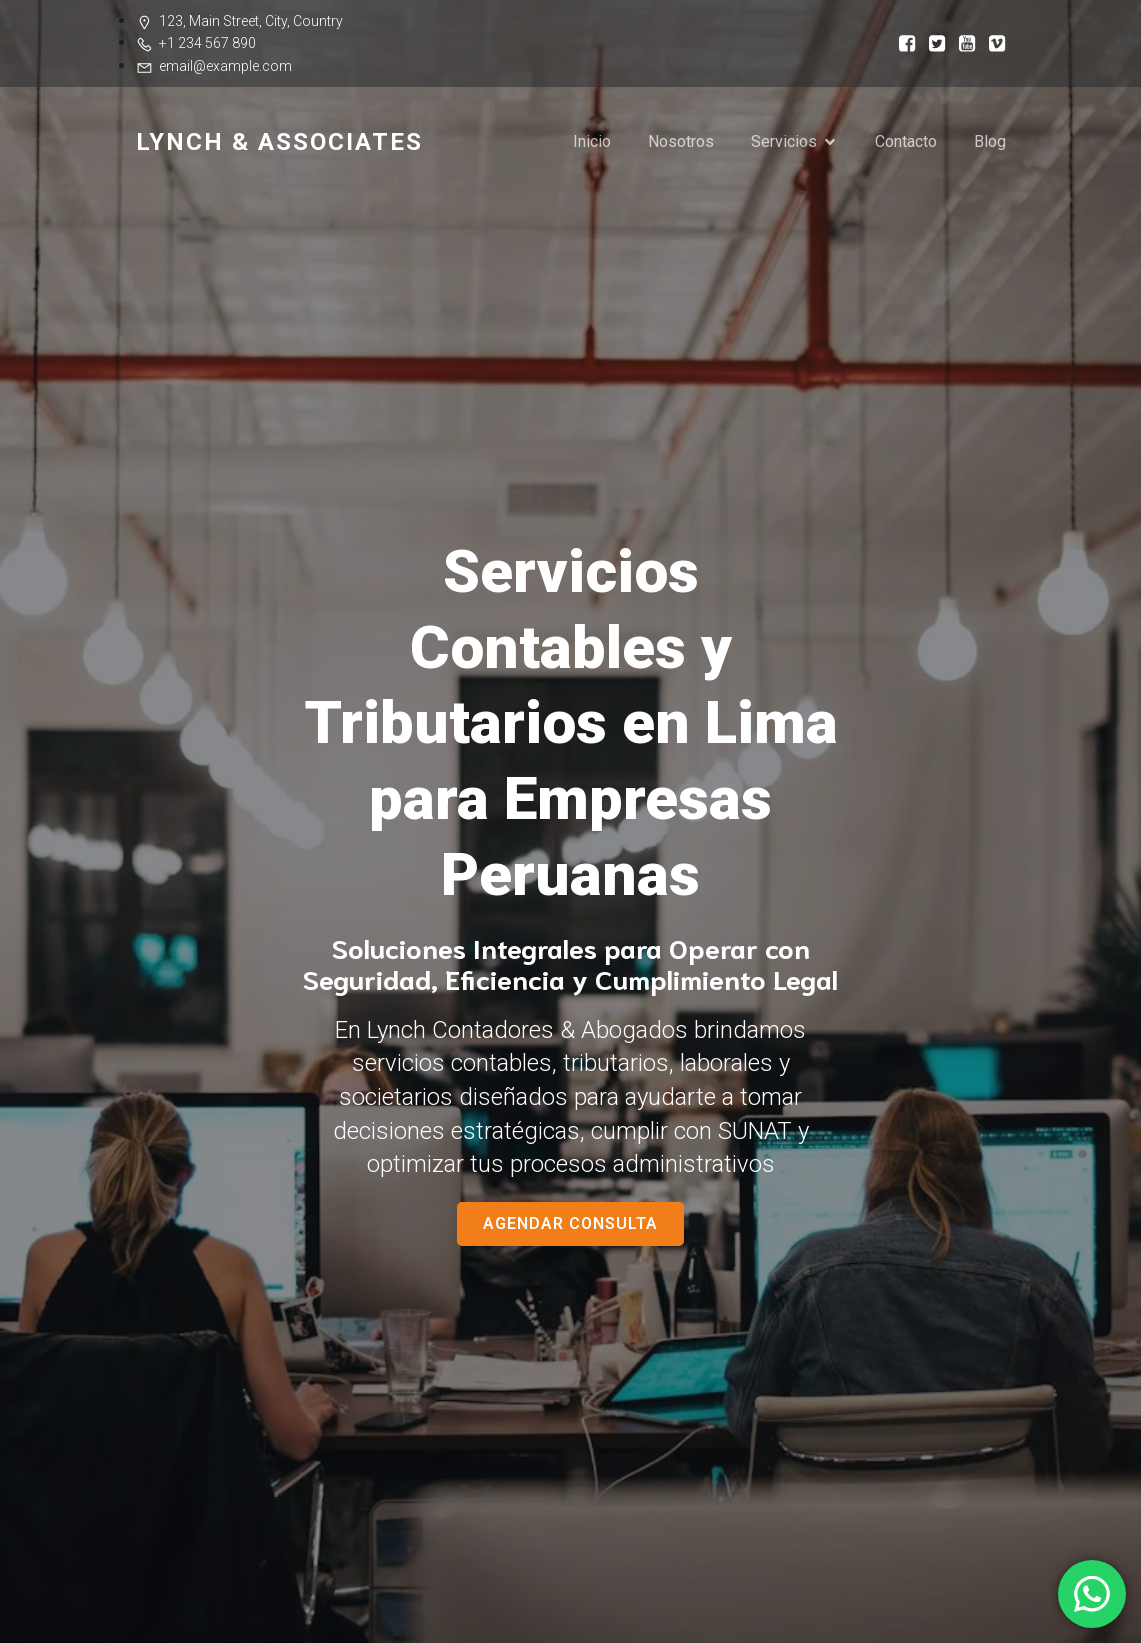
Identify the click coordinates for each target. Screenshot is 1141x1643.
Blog (990, 141)
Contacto (906, 141)
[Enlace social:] (901, 42)
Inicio (592, 141)
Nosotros (681, 141)
